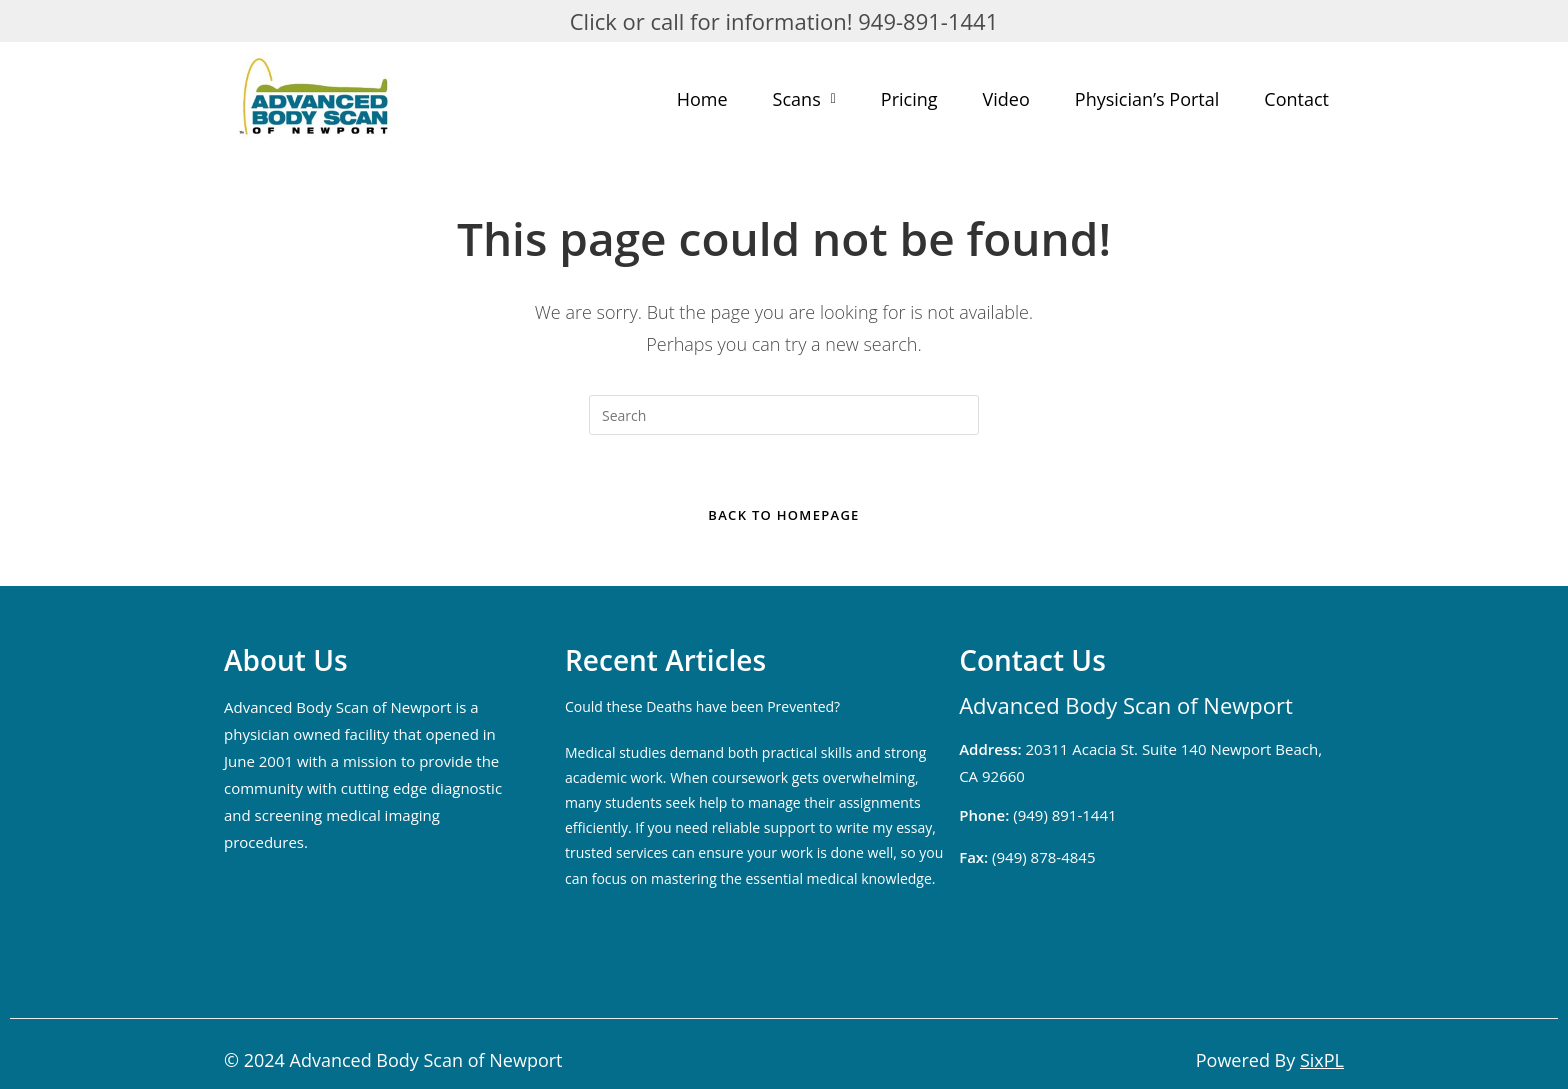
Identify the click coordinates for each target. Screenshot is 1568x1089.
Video (1006, 99)
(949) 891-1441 (1037, 815)
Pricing (909, 99)
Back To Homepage (783, 515)
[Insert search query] (784, 415)
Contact (1296, 99)
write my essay (884, 827)
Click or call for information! (711, 21)
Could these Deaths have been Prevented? (702, 706)
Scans (804, 99)
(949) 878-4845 (1027, 857)
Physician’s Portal (1147, 99)
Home (702, 99)
